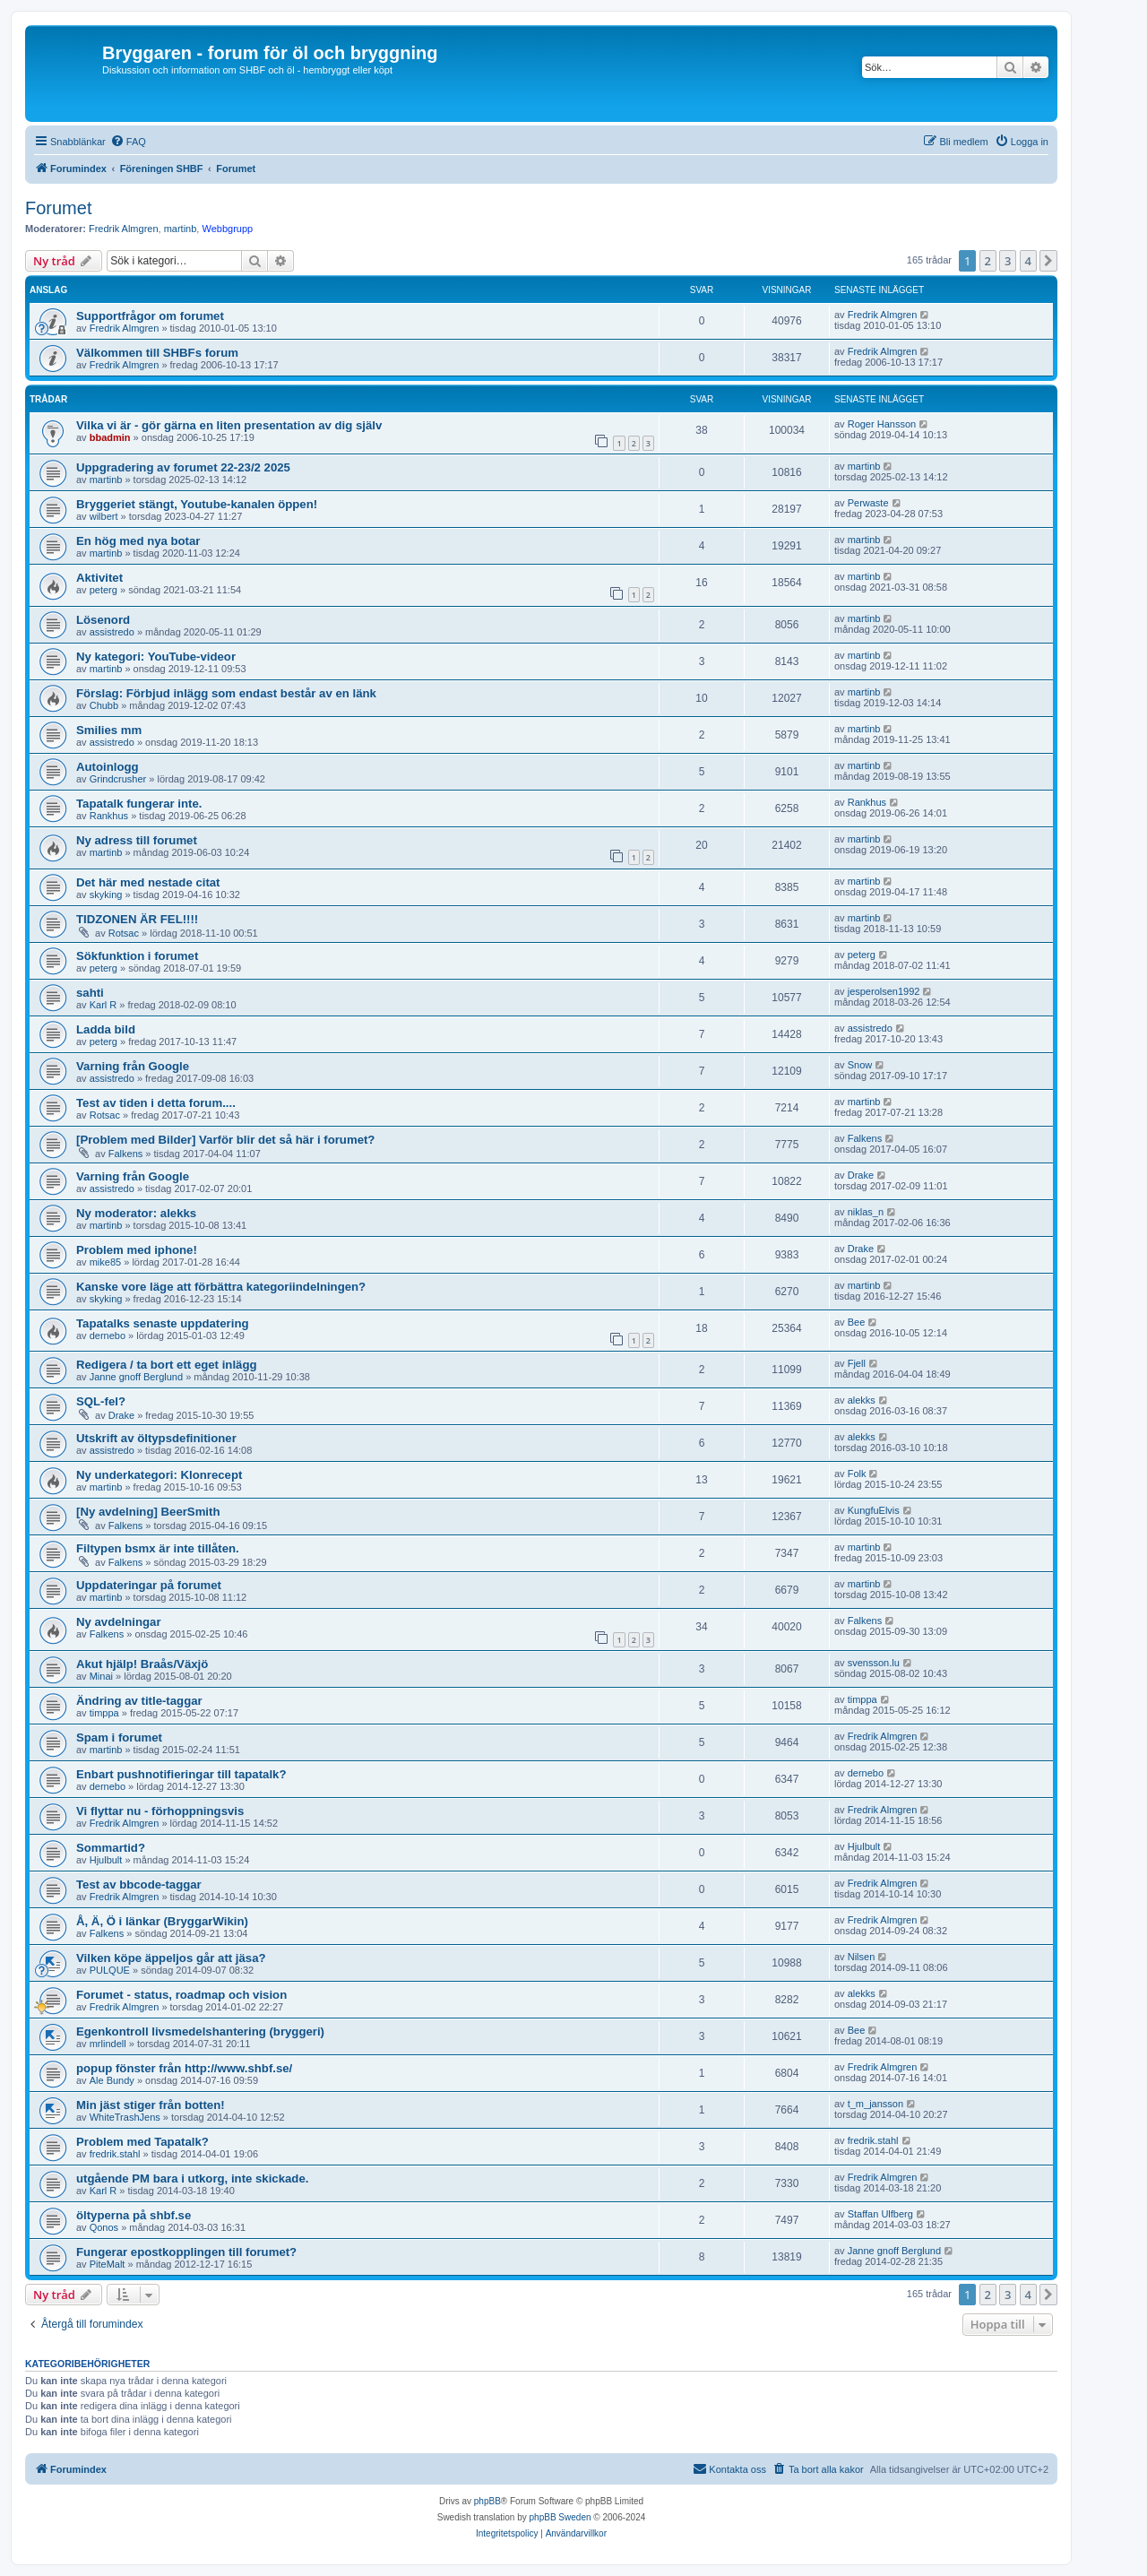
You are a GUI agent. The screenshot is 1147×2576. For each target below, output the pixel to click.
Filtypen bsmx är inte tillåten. (157, 1548)
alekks (861, 1400)
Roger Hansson (882, 424)
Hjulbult (106, 1859)
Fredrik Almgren (124, 228)
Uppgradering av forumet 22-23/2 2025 (183, 467)
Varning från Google (132, 1066)
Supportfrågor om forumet (150, 316)
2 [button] (988, 261)
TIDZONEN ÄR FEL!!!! (137, 919)
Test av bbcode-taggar (139, 1884)
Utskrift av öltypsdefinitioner (156, 1438)
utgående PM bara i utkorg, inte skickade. (192, 2178)
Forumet (58, 208)
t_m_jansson (875, 2103)
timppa (104, 1712)
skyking (106, 894)
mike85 (105, 1262)
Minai (101, 1676)
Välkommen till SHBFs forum (157, 352)
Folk (857, 1473)
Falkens (125, 1153)
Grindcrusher (118, 779)
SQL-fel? (100, 1401)
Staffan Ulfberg (880, 2214)
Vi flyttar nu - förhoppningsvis (160, 1811)
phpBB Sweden (560, 2517)
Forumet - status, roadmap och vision (181, 1994)
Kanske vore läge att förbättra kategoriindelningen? (221, 1286)
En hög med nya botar (138, 541)
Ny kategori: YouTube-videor (156, 656)
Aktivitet (99, 577)
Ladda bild (105, 1029)
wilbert (104, 516)
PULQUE (110, 1970)
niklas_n (866, 1211)
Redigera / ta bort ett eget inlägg (166, 1364)
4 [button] (1028, 261)
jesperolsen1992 (884, 991)
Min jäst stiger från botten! (150, 2105)
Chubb (104, 705)
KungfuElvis (874, 1510)
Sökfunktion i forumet (137, 956)
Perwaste (868, 502)
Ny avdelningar (118, 1622)
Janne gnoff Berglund (136, 1376)
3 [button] (1008, 261)
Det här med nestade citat (148, 882)
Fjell (857, 1363)
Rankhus (109, 815)
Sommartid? (110, 1847)
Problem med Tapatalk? (142, 2141)
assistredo (112, 632)
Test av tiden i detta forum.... (156, 1103)
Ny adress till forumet (136, 840)
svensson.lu (874, 1662)
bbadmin (110, 437)
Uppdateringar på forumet (148, 1585)
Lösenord (103, 620)
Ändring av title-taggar (139, 1700)
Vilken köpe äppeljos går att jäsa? (171, 1958)
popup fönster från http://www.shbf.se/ (184, 2068)
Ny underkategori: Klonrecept (159, 1475)
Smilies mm (109, 730)
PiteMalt (107, 2264)
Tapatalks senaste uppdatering (162, 1323)
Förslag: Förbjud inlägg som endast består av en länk (226, 693)
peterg (103, 589)
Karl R (103, 1004)
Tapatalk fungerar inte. (139, 803)
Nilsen (861, 1956)
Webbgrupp (227, 228)
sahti (90, 992)
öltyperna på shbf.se (133, 2215)
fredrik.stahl (115, 2153)
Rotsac (123, 933)
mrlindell (108, 2043)
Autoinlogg (107, 767)
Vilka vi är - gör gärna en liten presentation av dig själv (229, 425)
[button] (1048, 261)
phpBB (487, 2501)
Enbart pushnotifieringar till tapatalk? (181, 1774)
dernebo (107, 1335)
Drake (861, 1175)
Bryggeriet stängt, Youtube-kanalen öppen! (196, 504)
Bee (857, 1322)
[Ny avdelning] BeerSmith (148, 1511)
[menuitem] (128, 141)
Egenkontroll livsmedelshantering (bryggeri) (200, 2031)
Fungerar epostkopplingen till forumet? (186, 2252)
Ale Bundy (112, 2080)
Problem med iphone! (136, 1250)
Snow (860, 1064)
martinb (180, 228)
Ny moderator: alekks (136, 1213)
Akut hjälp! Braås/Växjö (142, 1664)
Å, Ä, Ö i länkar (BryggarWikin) (162, 1921)
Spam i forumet (119, 1737)
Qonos (104, 2227)
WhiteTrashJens (125, 2117)
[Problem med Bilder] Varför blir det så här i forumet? (225, 1139)
